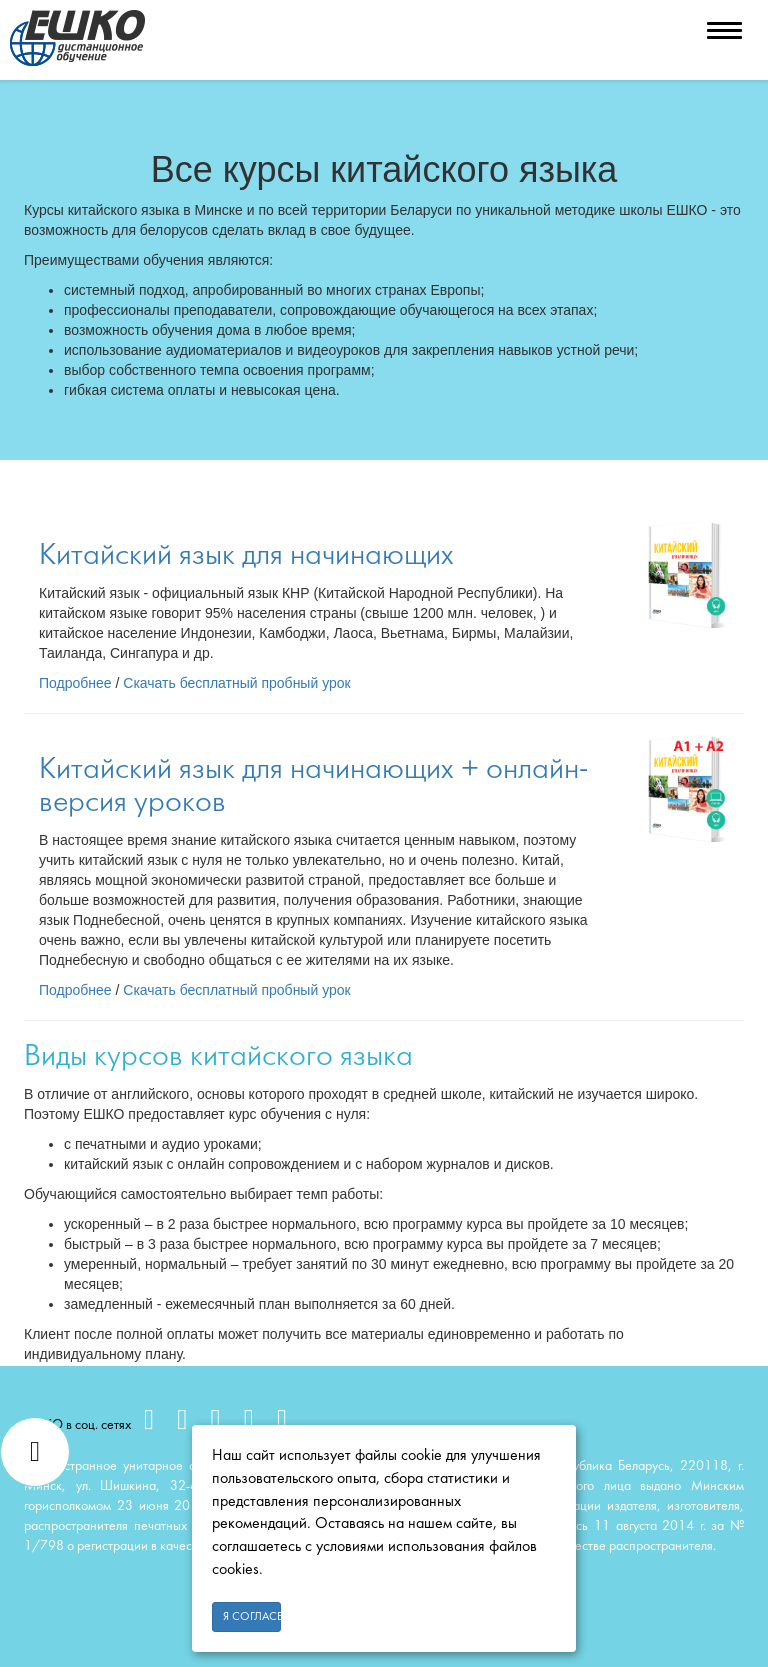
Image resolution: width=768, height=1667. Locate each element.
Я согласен (252, 1617)
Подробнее (75, 683)
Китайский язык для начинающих (246, 556)
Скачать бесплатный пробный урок (236, 683)
